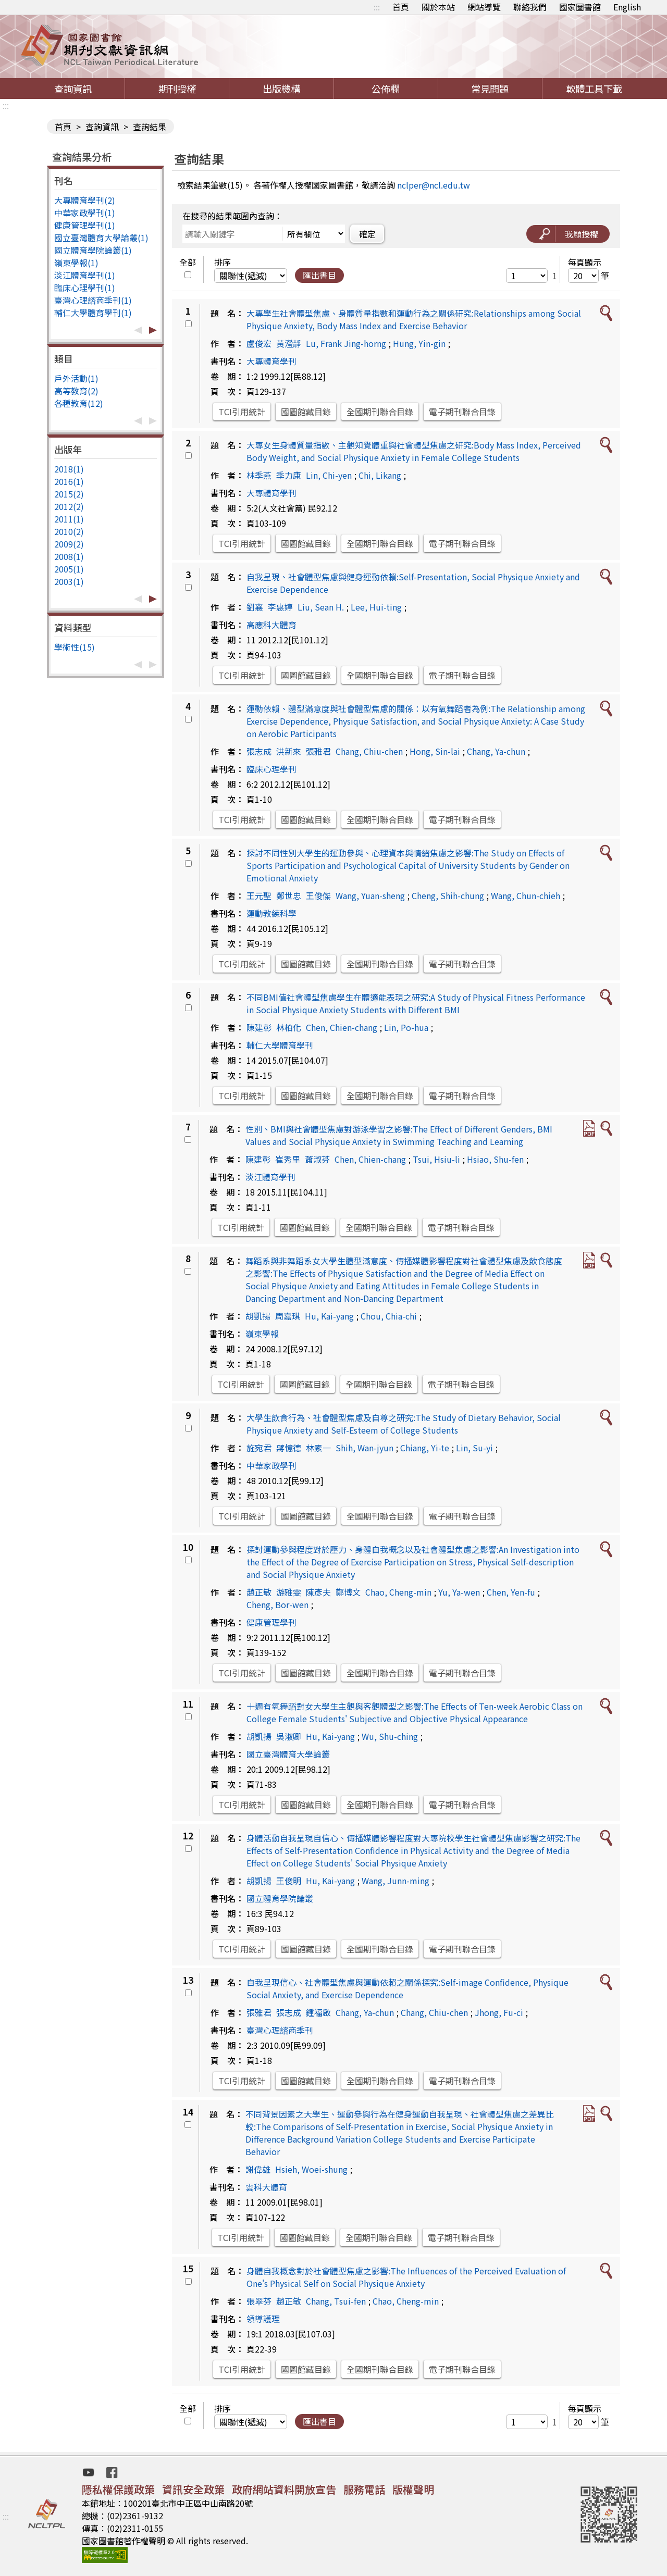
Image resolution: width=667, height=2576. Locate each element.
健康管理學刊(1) (84, 225)
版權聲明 (413, 2489)
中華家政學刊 (271, 1465)
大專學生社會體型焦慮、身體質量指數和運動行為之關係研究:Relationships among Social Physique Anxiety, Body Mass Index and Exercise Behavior (413, 319)
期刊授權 (177, 88)
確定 (367, 234)
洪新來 (288, 751)
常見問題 (490, 88)
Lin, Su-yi (474, 1447)
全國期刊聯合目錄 (380, 411)
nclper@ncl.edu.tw (433, 185)
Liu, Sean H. (321, 607)
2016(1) (69, 481)
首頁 (400, 7)
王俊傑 (318, 895)
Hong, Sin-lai (435, 751)
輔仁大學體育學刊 (279, 1045)
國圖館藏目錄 (306, 411)
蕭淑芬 (317, 1159)
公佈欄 (386, 88)
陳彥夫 (318, 1592)
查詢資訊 (73, 88)
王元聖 (258, 895)
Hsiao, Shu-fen (495, 1159)
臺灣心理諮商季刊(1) (93, 300)
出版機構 (281, 88)
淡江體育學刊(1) (84, 275)
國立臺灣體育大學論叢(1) (101, 237)
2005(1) (69, 569)
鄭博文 (348, 1592)
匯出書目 (319, 275)
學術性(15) (74, 647)
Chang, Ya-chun (496, 751)
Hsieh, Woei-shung (311, 2169)
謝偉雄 (257, 2169)
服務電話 (364, 2489)
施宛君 (258, 1447)
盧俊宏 (258, 343)
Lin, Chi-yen (329, 475)
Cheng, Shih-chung (448, 895)
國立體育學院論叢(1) (93, 250)
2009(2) (69, 544)
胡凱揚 (257, 1316)
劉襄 (254, 607)
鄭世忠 (288, 895)
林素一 (318, 1447)
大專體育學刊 (271, 361)
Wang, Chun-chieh (525, 895)
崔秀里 (287, 1159)
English (627, 7)
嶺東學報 (262, 1333)
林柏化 (288, 1027)
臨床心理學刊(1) (84, 287)
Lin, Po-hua (406, 1027)
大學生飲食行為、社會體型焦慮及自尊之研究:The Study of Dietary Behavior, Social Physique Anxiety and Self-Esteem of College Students (403, 1423)
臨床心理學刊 (271, 769)
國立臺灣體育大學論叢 (288, 1754)
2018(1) (69, 469)
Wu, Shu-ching (390, 1736)
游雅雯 (288, 1592)
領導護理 (263, 2318)
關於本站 (438, 7)
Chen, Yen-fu (511, 1592)
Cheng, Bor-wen (277, 1604)
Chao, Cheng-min (398, 1592)
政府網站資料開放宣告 (284, 2489)
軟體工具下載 (594, 88)
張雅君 (318, 751)
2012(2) (69, 506)
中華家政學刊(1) (84, 212)
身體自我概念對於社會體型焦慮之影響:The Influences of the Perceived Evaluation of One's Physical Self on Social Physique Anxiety (406, 2276)
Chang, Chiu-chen (369, 751)
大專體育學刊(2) (84, 200)
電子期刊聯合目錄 (462, 411)
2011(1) (69, 519)
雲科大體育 (266, 2187)
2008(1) (69, 556)
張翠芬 (258, 2301)
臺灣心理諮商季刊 (279, 2030)
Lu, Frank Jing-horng (346, 343)
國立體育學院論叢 (279, 1898)
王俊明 (288, 1880)
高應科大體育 (271, 624)
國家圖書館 (580, 7)
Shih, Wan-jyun (364, 1447)
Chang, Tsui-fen (336, 2301)
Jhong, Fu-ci (499, 2012)
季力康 (288, 475)
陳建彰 (258, 1027)
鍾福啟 (318, 2012)
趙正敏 (258, 1592)
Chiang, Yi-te (424, 1447)
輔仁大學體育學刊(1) (93, 312)
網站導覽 (484, 7)
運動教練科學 (271, 913)
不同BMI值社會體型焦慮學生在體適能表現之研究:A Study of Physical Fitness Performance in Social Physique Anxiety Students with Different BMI (415, 1003)
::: (377, 7)
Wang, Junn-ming (395, 1880)
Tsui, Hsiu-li (436, 1159)
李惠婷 (280, 607)
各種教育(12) (78, 403)
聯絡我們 (530, 7)
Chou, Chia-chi (389, 1316)
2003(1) (69, 581)
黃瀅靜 (288, 343)
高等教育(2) (76, 390)
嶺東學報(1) (76, 262)
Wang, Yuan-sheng (370, 895)
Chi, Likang (380, 475)
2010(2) (69, 531)
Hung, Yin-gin (419, 343)
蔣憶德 (288, 1447)
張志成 (258, 751)
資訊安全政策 (193, 2489)
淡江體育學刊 (270, 1177)
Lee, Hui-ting (376, 607)
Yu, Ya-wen (459, 1592)
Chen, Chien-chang (341, 1027)
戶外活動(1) (76, 378)
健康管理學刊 (271, 1622)
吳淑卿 (288, 1736)
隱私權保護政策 (118, 2489)
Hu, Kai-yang (329, 1316)
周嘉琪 (287, 1316)
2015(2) (69, 494)
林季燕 (258, 475)
